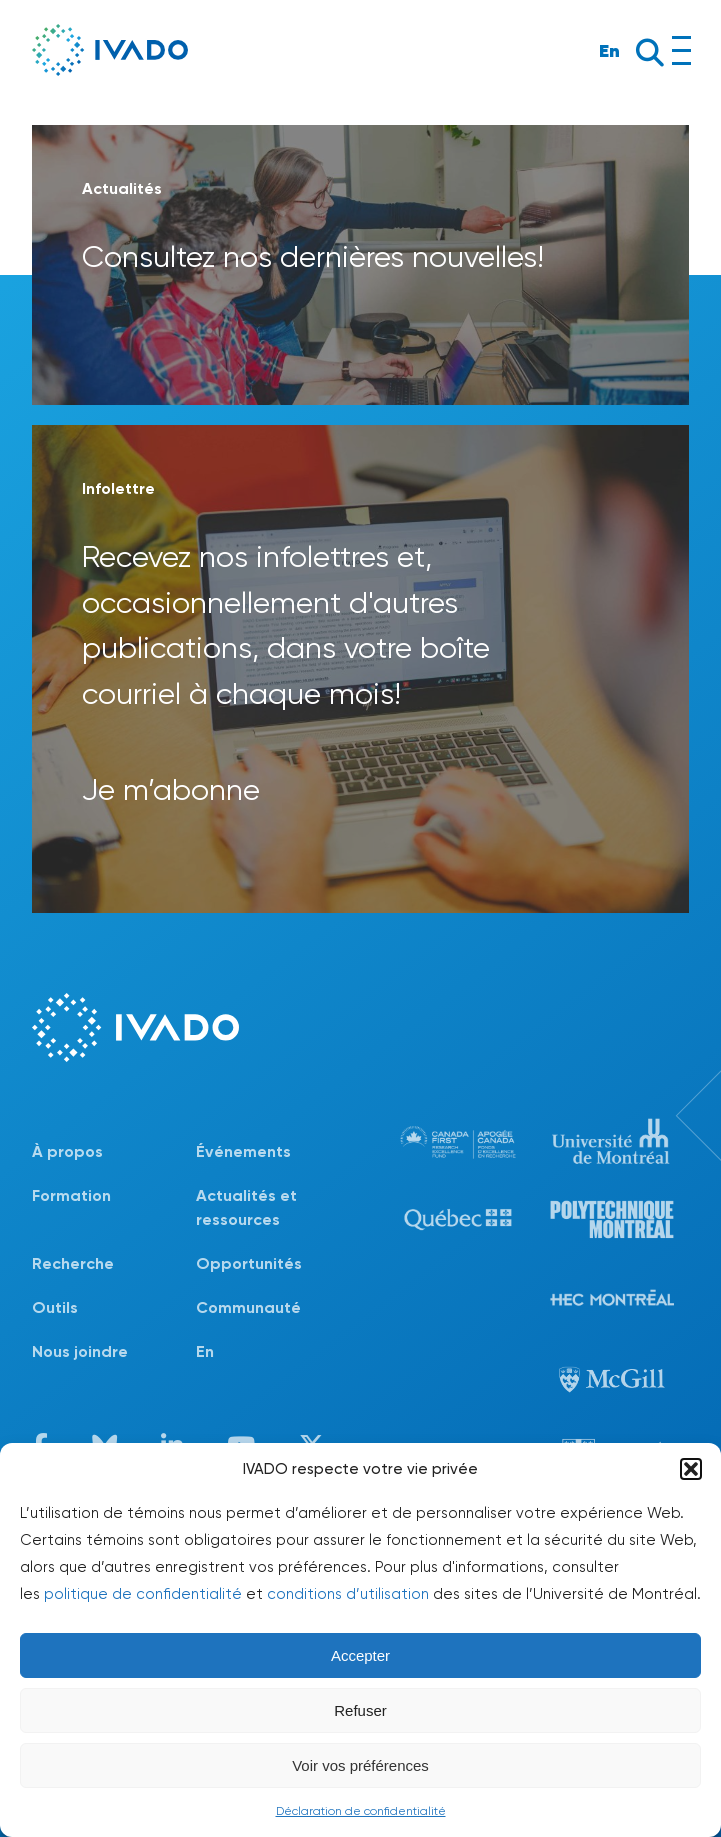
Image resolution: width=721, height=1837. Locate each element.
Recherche (73, 1263)
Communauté (248, 1307)
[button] (691, 1469)
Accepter (360, 1655)
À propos (67, 1151)
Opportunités (249, 1263)
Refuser (360, 1710)
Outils (55, 1307)
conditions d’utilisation (348, 1594)
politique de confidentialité (143, 1594)
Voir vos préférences (360, 1765)
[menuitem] (278, 1352)
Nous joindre (80, 1351)
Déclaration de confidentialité (361, 1811)
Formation (71, 1195)
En (609, 50)
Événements (243, 1151)
